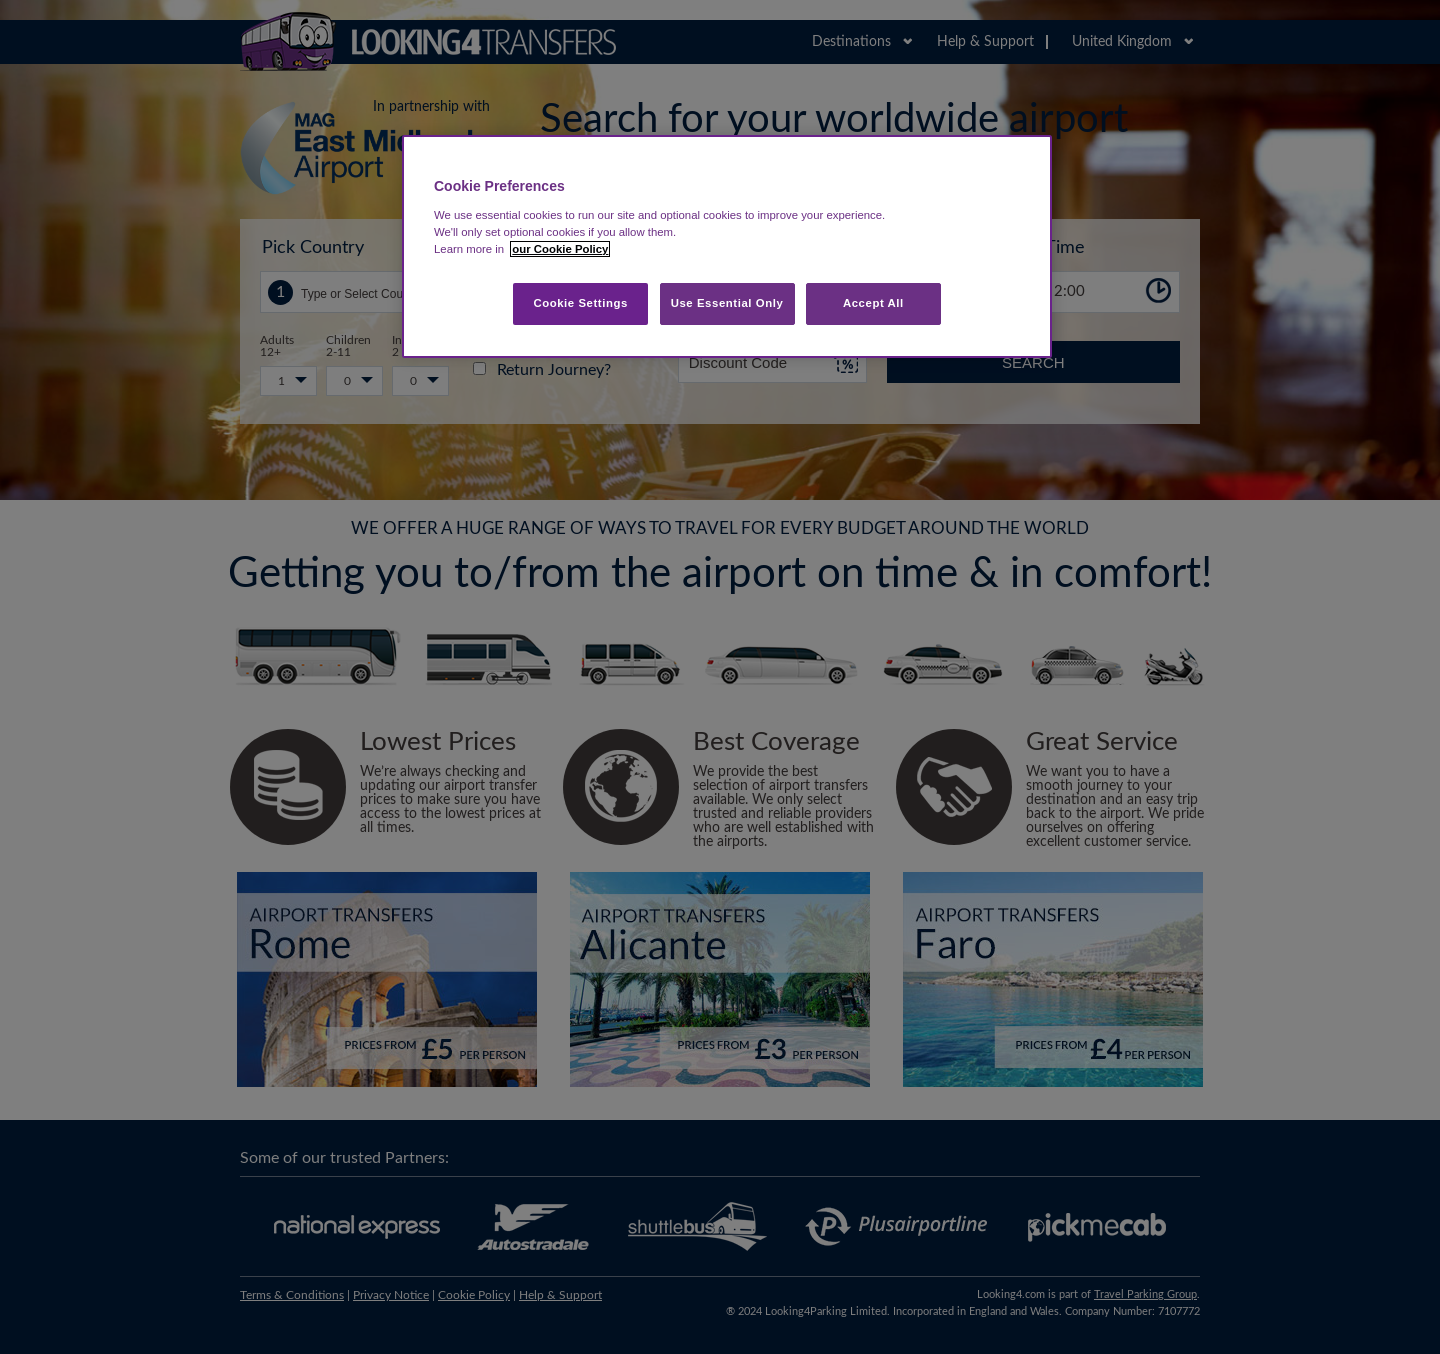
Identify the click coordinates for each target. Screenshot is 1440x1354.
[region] (727, 246)
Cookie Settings (580, 303)
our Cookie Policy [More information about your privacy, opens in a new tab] (560, 249)
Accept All (873, 303)
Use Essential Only (727, 303)
